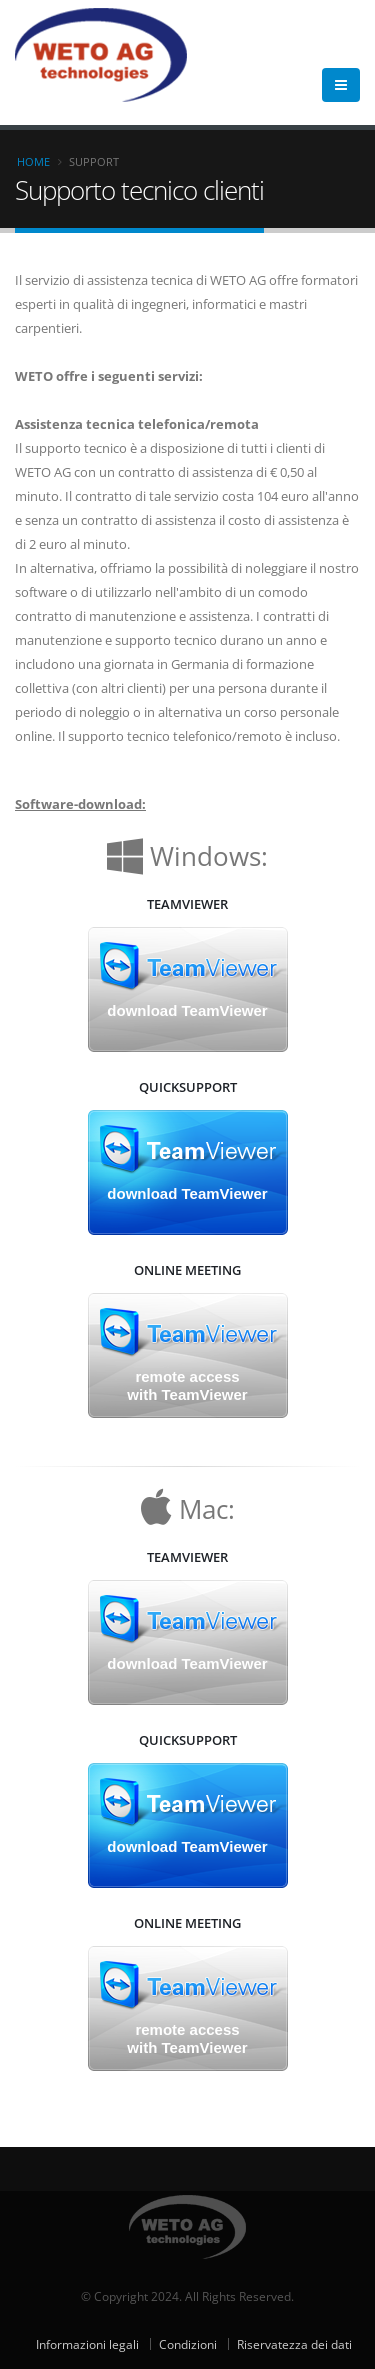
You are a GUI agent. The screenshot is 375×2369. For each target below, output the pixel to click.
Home (33, 161)
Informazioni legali (87, 2344)
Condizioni (188, 2344)
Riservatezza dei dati (294, 2344)
